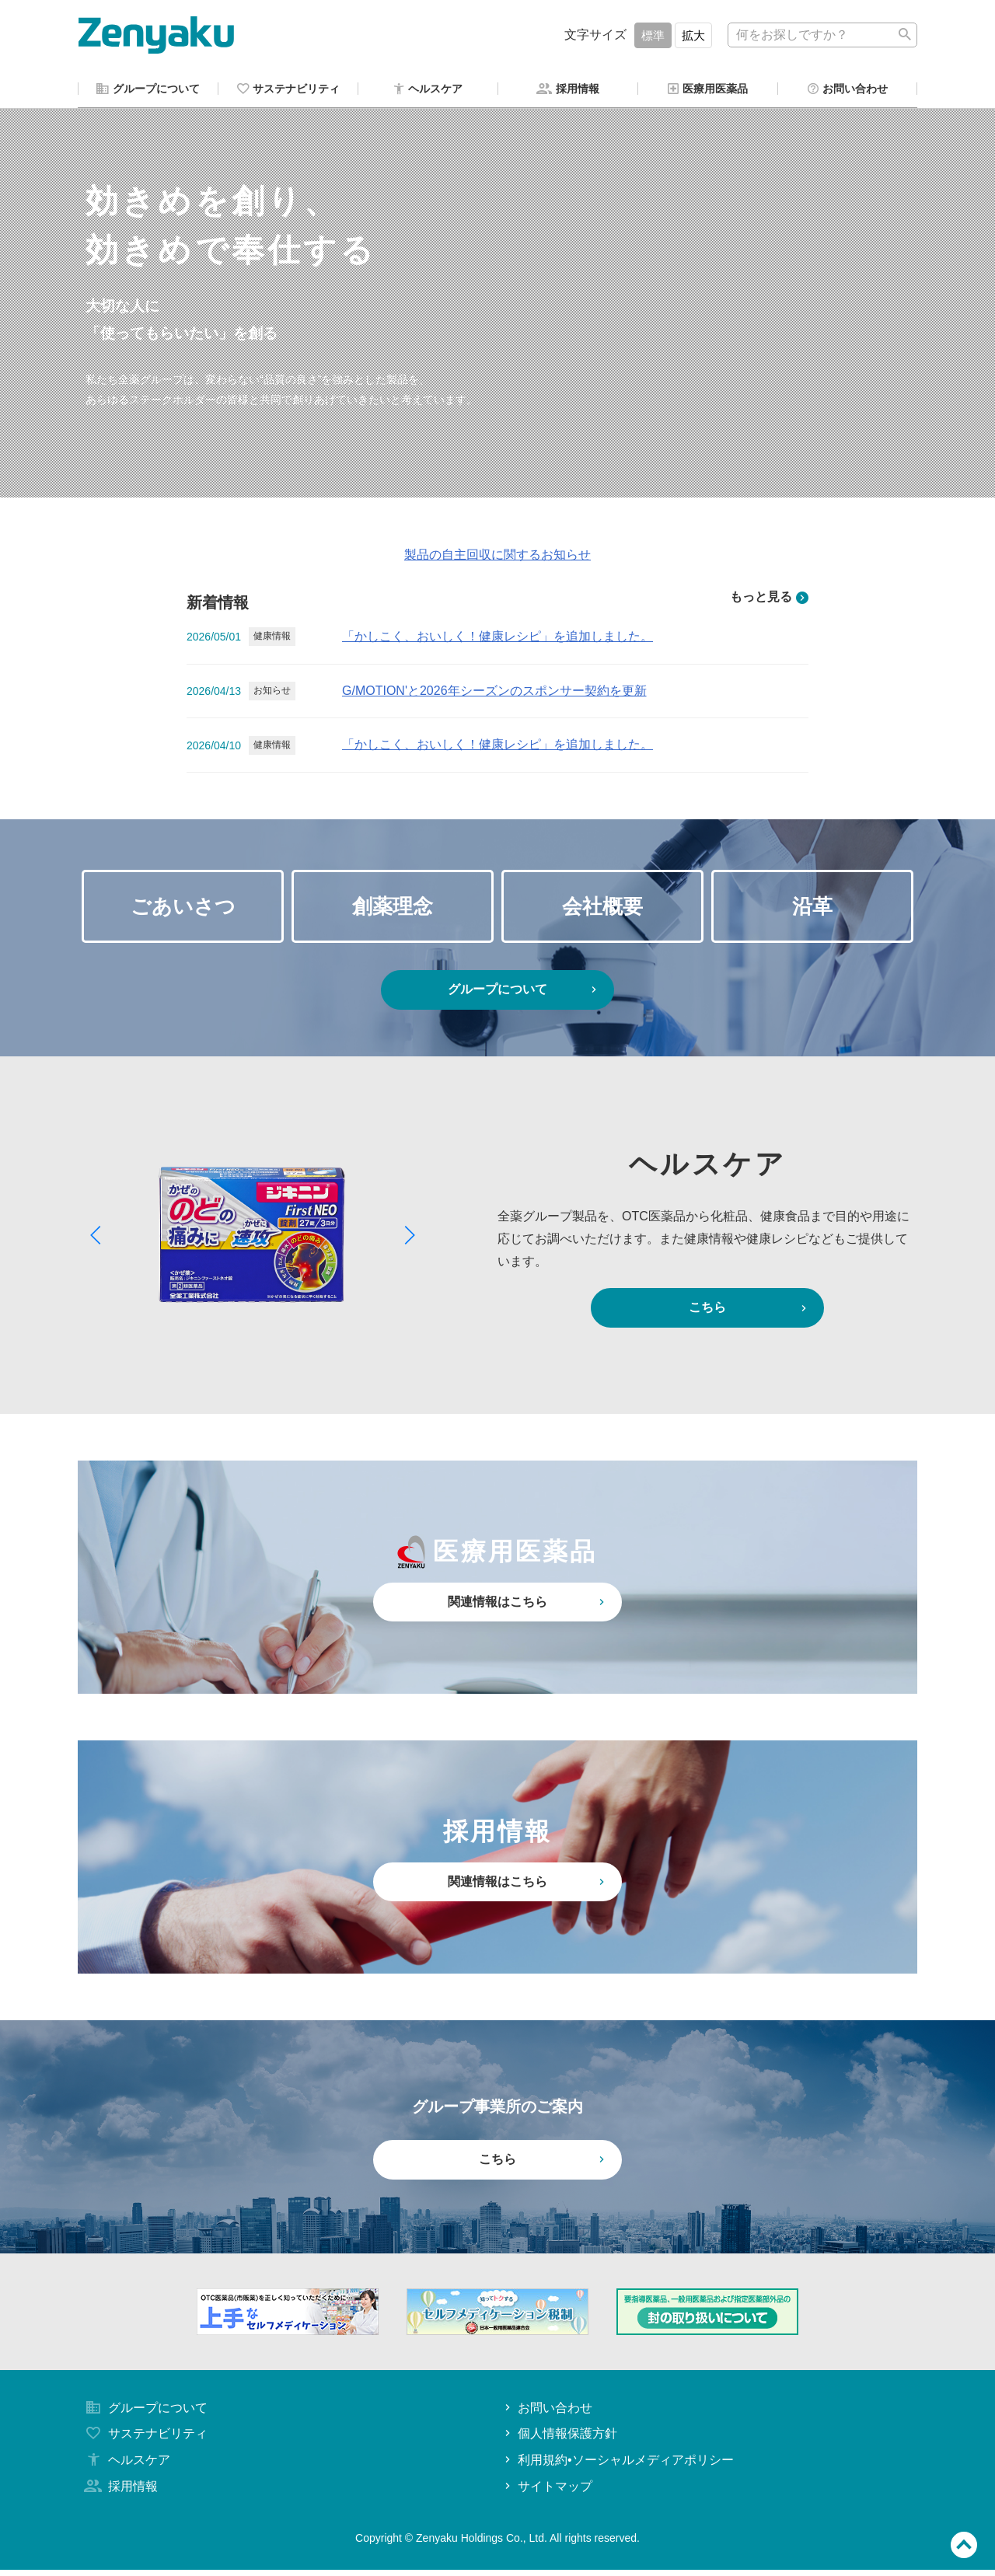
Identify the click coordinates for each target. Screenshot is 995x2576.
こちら (749, 1314)
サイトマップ (546, 2492)
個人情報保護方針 (559, 2440)
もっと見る (769, 599)
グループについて (524, 995)
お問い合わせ (546, 2414)
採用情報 (120, 2492)
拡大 (693, 35)
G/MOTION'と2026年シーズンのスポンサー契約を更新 (494, 693)
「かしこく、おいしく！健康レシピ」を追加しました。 (497, 638)
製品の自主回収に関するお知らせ (497, 557)
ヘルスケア (126, 2466)
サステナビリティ (145, 2440)
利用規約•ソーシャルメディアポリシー (617, 2466)
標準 (653, 35)
